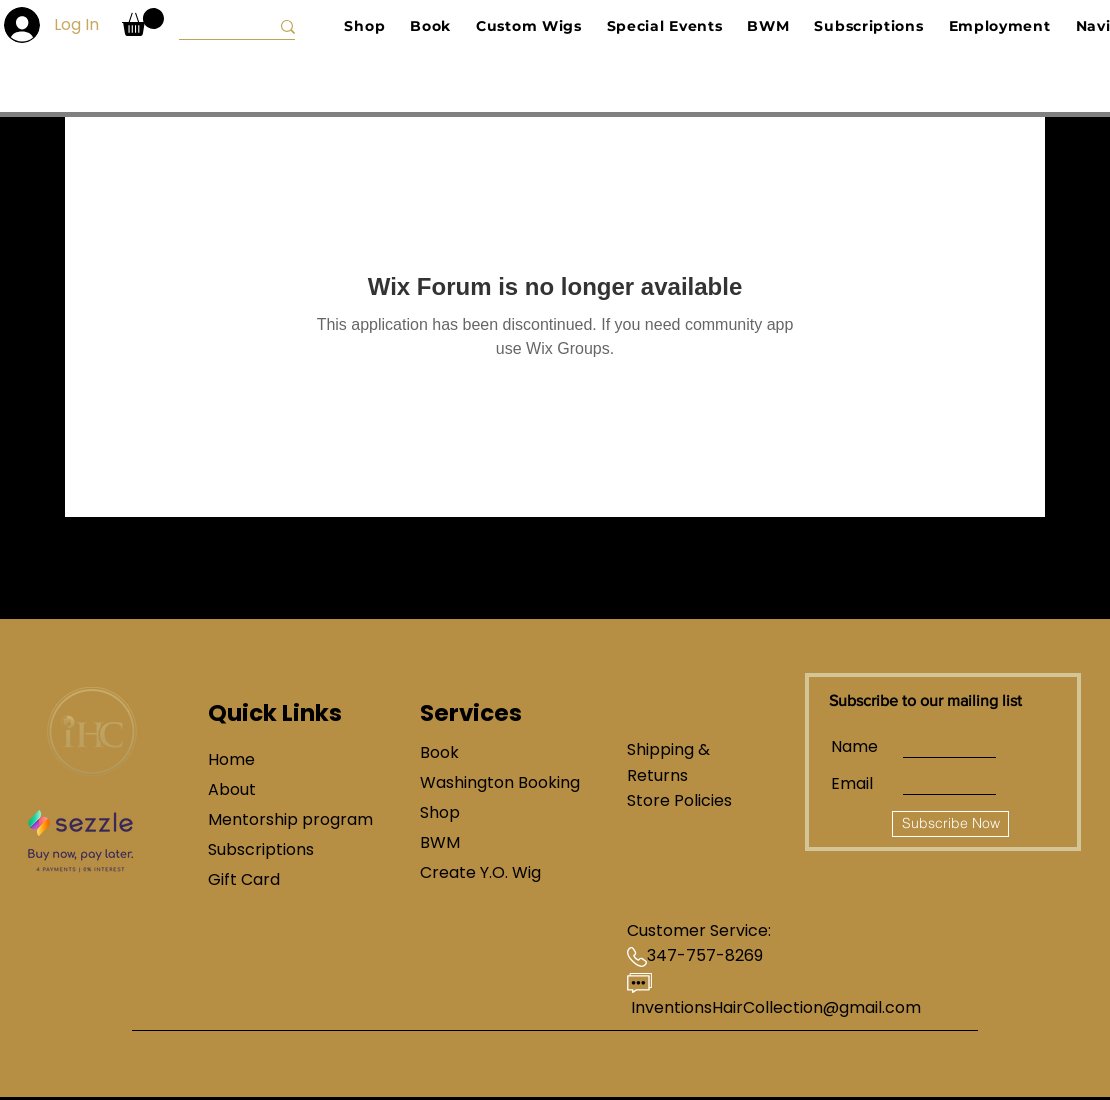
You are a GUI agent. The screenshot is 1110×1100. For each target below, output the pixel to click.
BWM (440, 842)
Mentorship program (278, 819)
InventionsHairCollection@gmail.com (776, 1007)
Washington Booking (490, 782)
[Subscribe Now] (950, 824)
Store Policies (679, 800)
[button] (143, 22)
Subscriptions (261, 849)
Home (231, 759)
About (232, 789)
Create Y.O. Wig (480, 872)
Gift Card (244, 879)
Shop (440, 812)
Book (439, 752)
